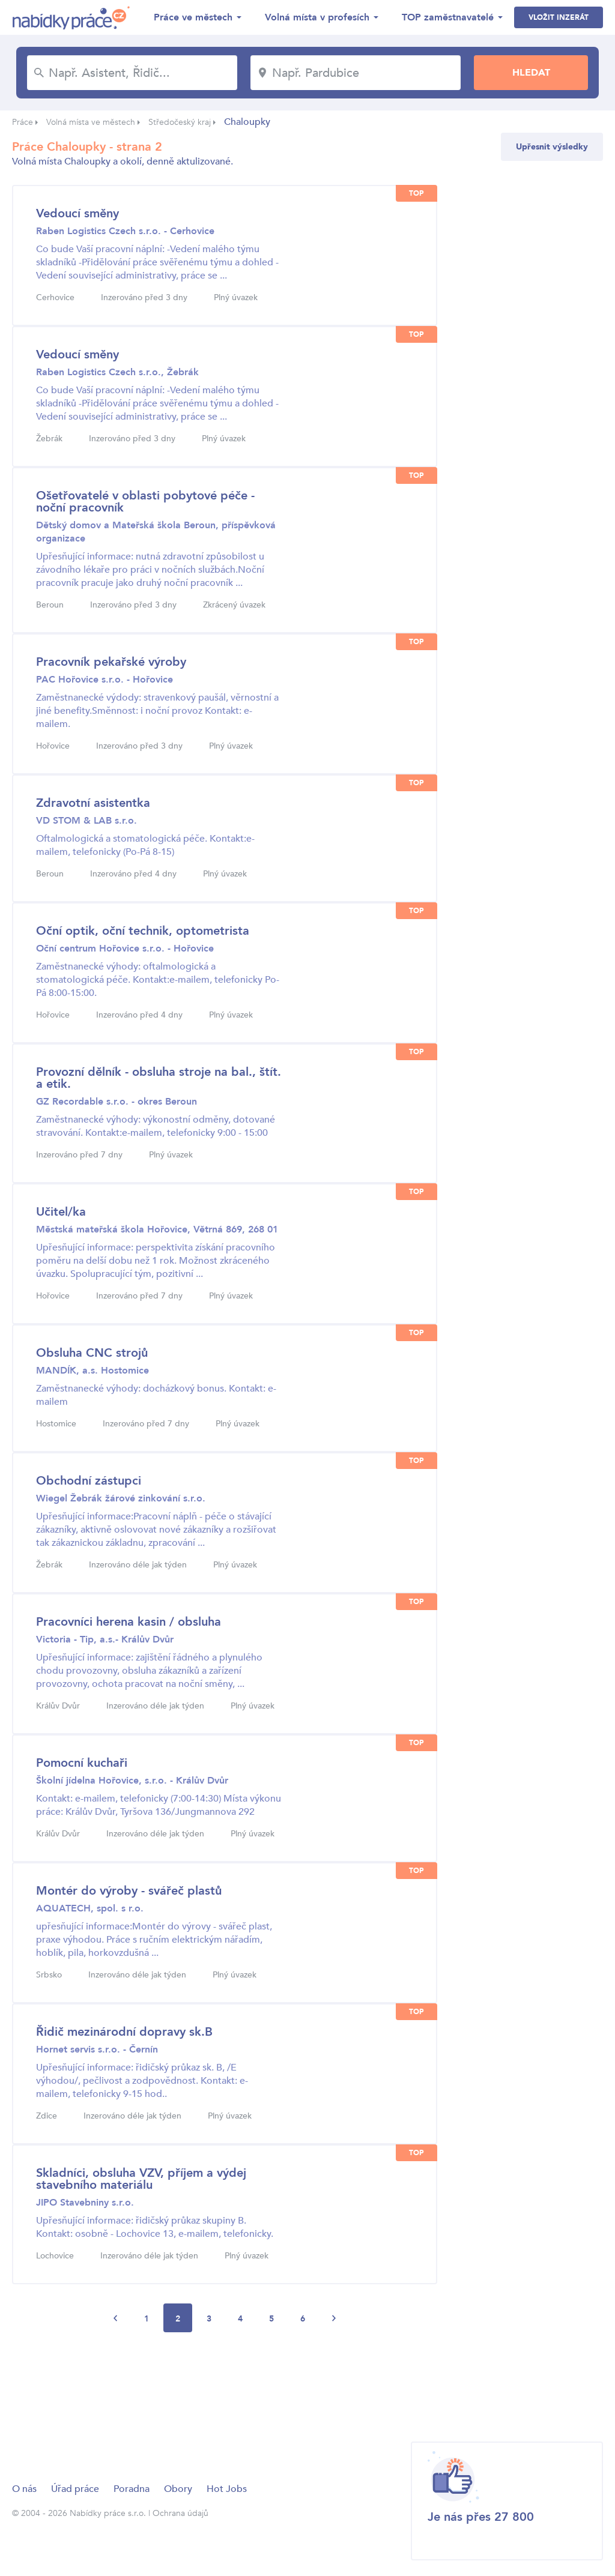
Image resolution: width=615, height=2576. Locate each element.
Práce (22, 122)
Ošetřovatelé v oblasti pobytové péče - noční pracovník (145, 501)
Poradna (132, 2489)
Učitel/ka (61, 1212)
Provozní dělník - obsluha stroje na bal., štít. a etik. (158, 1078)
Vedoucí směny (77, 213)
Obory (178, 2489)
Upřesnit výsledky (552, 146)
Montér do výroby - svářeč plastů (129, 1891)
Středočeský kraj (179, 122)
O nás (24, 2489)
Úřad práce (75, 2489)
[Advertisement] (230, 2382)
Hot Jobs (227, 2489)
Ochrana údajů (180, 2513)
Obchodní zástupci (88, 1481)
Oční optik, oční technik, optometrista (142, 931)
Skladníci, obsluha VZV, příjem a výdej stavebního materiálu (141, 2179)
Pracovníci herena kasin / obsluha (128, 1622)
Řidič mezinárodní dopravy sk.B (124, 2032)
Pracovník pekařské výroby (111, 662)
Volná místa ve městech (90, 122)
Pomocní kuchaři (81, 1763)
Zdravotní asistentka (93, 803)
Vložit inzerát (559, 17)
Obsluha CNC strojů (92, 1353)
